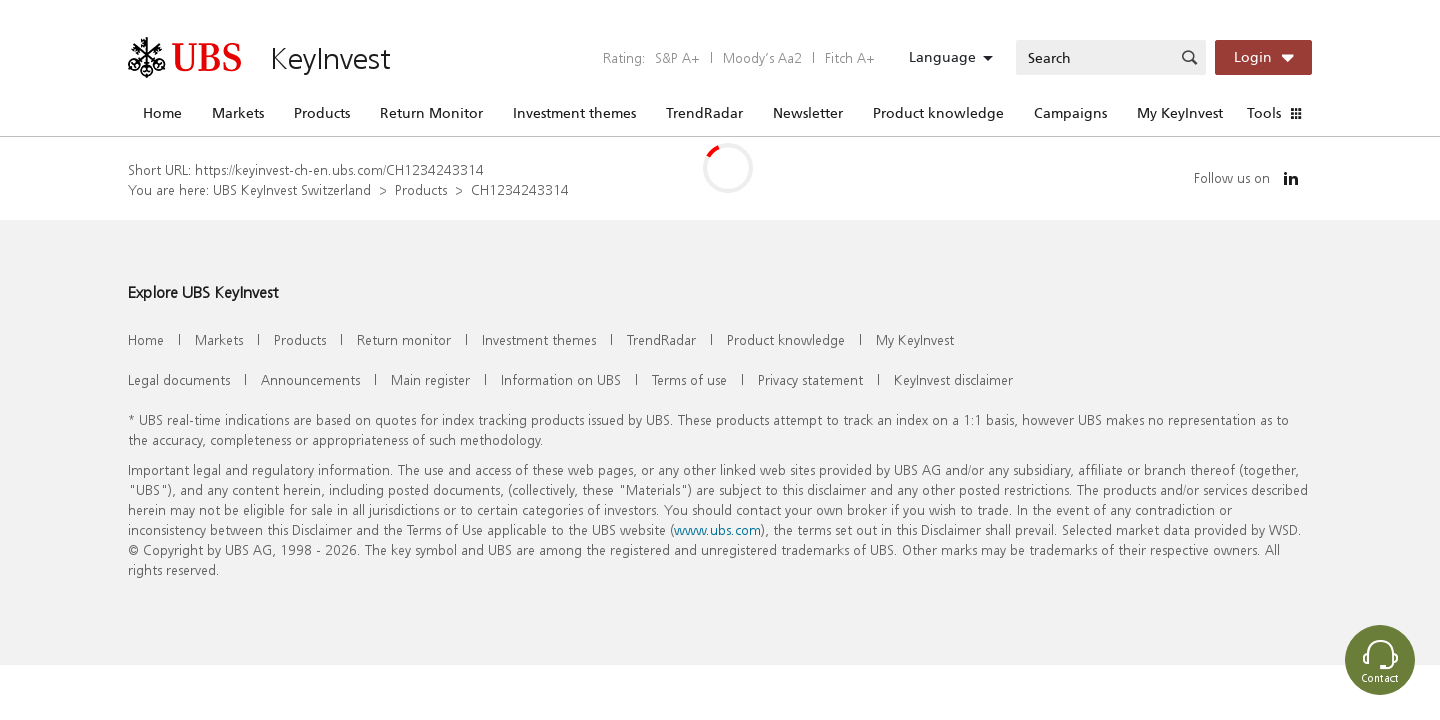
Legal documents (179, 379)
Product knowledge (938, 113)
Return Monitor (431, 113)
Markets (238, 113)
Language (942, 57)
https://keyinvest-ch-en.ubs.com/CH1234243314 (339, 169)
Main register (430, 379)
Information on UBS (561, 379)
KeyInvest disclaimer (953, 379)
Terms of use (689, 379)
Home (162, 113)
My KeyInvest (1180, 113)
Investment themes (574, 113)
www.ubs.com (717, 529)
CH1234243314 (520, 189)
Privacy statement (810, 379)
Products (322, 113)
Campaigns (1070, 113)
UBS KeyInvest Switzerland (292, 189)
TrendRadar (704, 113)
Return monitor (404, 339)
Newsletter (808, 113)
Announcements (310, 379)
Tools (1264, 113)
